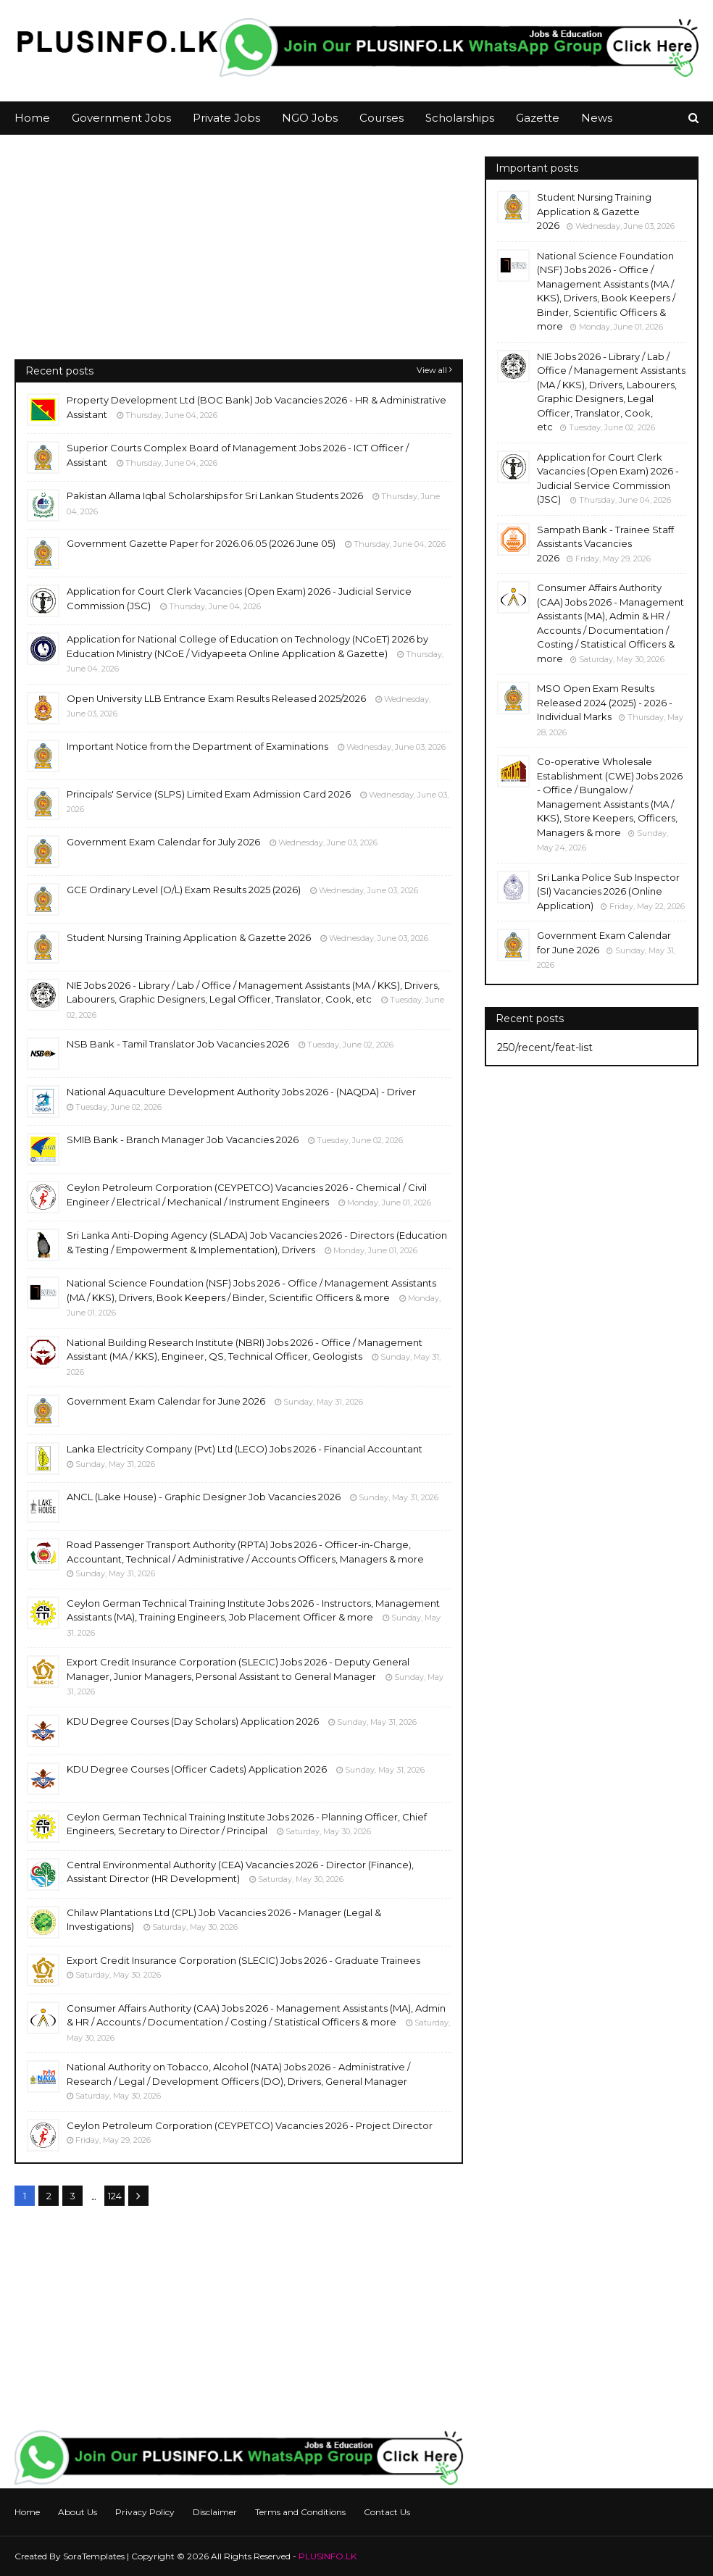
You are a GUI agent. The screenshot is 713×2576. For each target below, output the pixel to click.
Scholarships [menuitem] (459, 118)
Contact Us (387, 2511)
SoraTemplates (94, 2556)
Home (27, 2511)
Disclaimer (215, 2511)
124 (115, 2195)
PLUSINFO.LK (327, 2556)
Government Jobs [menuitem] (121, 118)
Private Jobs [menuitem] (226, 118)
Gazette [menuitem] (537, 118)
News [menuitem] (596, 118)
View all (432, 370)
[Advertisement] (238, 257)
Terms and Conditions (300, 2511)
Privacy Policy (145, 2511)
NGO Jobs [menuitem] (310, 118)
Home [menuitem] (32, 118)
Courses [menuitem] (381, 118)
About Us (77, 2511)
